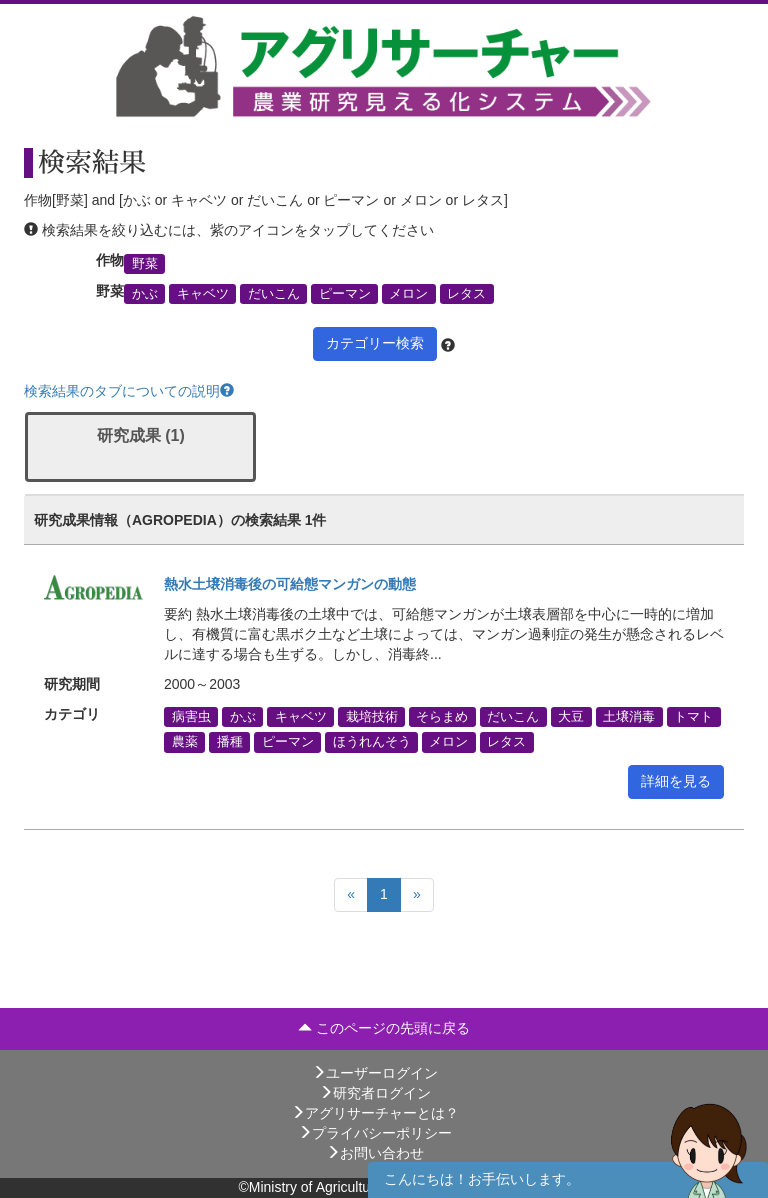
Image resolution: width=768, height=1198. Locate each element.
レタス (466, 294)
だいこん (274, 294)
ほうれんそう (372, 742)
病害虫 (191, 717)
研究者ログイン (375, 1093)
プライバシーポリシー (375, 1133)
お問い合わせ (375, 1153)
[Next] (417, 895)
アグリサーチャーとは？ (375, 1113)
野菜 (145, 263)
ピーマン (345, 294)
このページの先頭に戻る (384, 1028)
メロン (408, 294)
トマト (693, 717)
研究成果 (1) (141, 435)
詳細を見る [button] (676, 781)
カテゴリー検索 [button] (375, 343)
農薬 (185, 742)
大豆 (571, 717)
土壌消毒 (629, 717)
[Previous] (351, 895)
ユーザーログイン (375, 1073)
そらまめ (442, 717)
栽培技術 (372, 717)
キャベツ (203, 294)
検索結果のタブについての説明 (129, 391)
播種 (230, 742)
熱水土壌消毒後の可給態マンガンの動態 (290, 584)
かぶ (145, 294)
